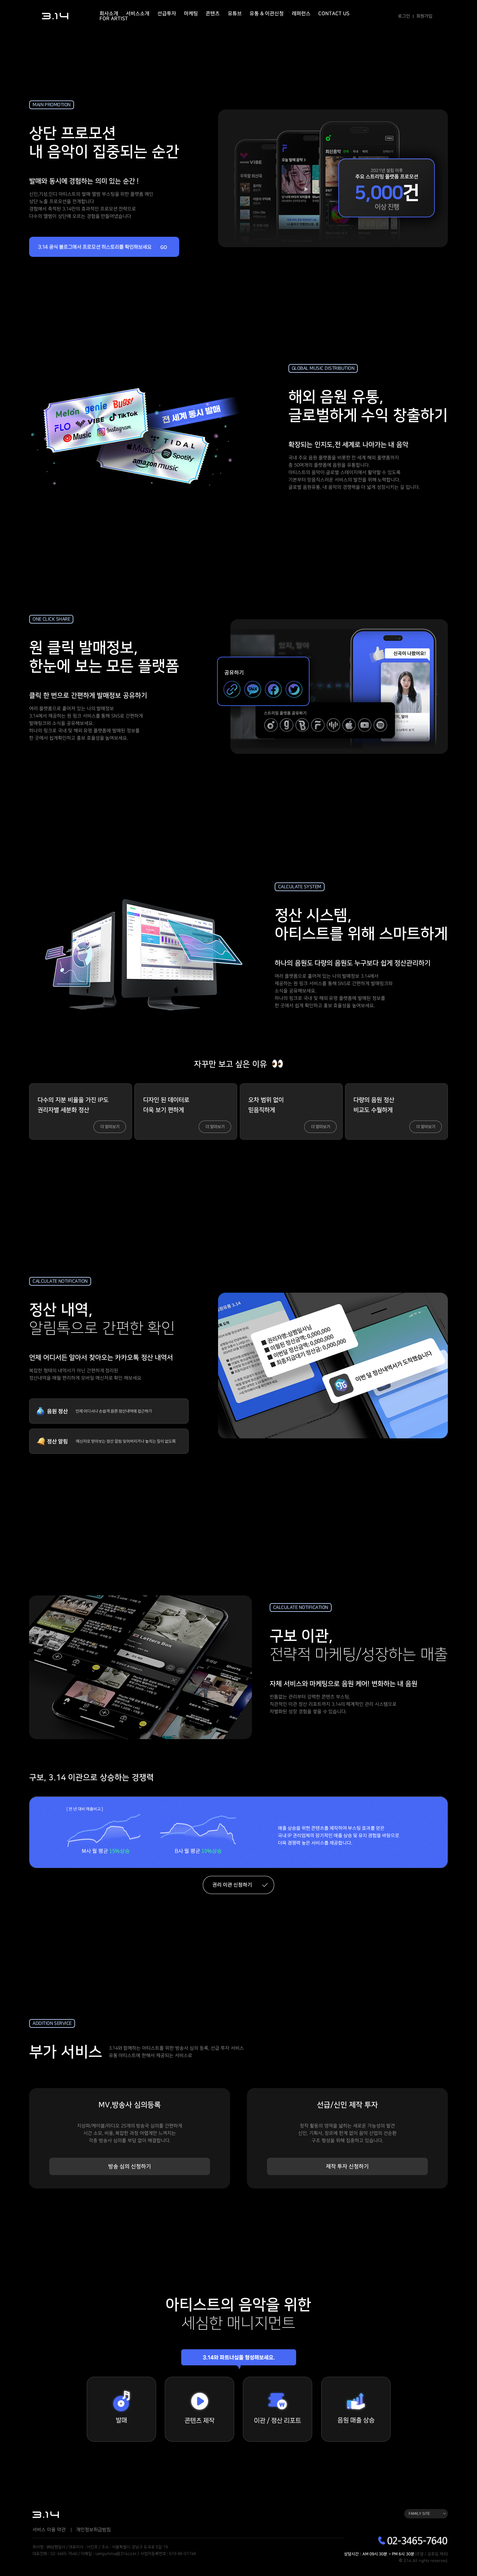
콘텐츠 (213, 13)
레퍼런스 (301, 13)
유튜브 (235, 13)
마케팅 (191, 13)
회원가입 (424, 16)
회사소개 (108, 13)
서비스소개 (137, 13)
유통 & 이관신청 (267, 13)
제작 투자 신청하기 (347, 2170)
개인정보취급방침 (93, 2533)
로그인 (404, 16)
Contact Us (333, 13)
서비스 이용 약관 (49, 2533)
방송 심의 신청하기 (129, 2170)
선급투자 (166, 13)
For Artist (113, 18)
